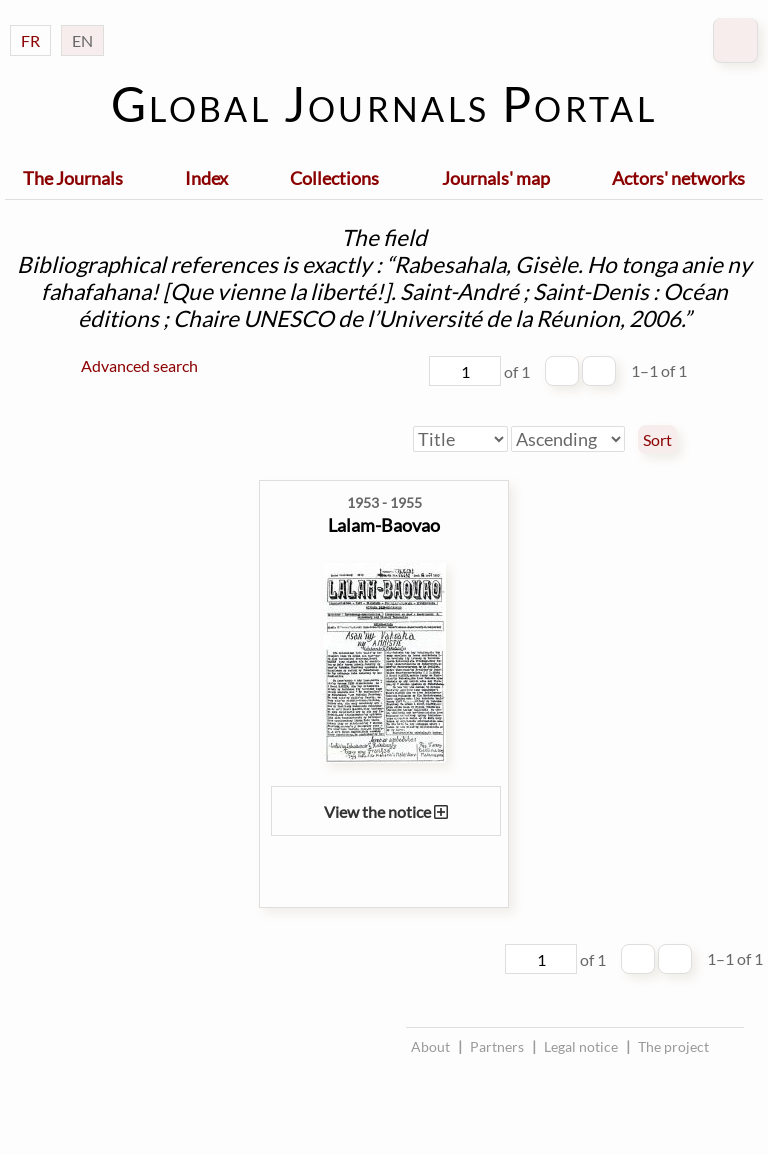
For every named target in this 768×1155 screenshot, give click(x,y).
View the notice (386, 811)
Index (206, 178)
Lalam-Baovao (384, 525)
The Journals (73, 178)
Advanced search (139, 365)
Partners (497, 1046)
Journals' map (496, 178)
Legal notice (581, 1046)
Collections (334, 178)
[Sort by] (460, 439)
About (430, 1046)
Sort (657, 440)
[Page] (465, 371)
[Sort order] (568, 439)
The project (673, 1046)
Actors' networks (678, 178)
